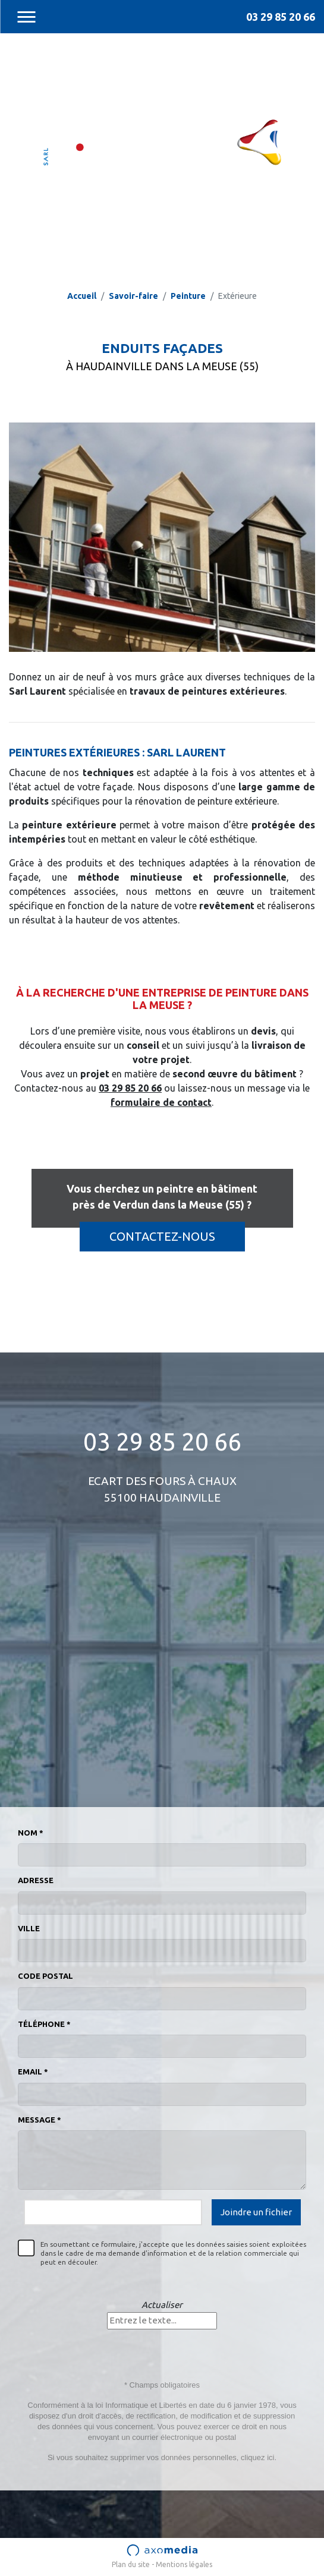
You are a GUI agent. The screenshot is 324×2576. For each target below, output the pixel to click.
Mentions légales (184, 2564)
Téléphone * (44, 2024)
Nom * (30, 1832)
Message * (39, 2119)
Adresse (36, 1880)
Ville (29, 1928)
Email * (33, 2071)
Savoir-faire (133, 296)
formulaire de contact (161, 1102)
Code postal (45, 1976)
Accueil (81, 296)
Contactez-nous (162, 1236)
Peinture (188, 296)
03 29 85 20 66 (280, 17)
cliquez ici (257, 2457)
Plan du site (131, 2564)
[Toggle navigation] (26, 17)
